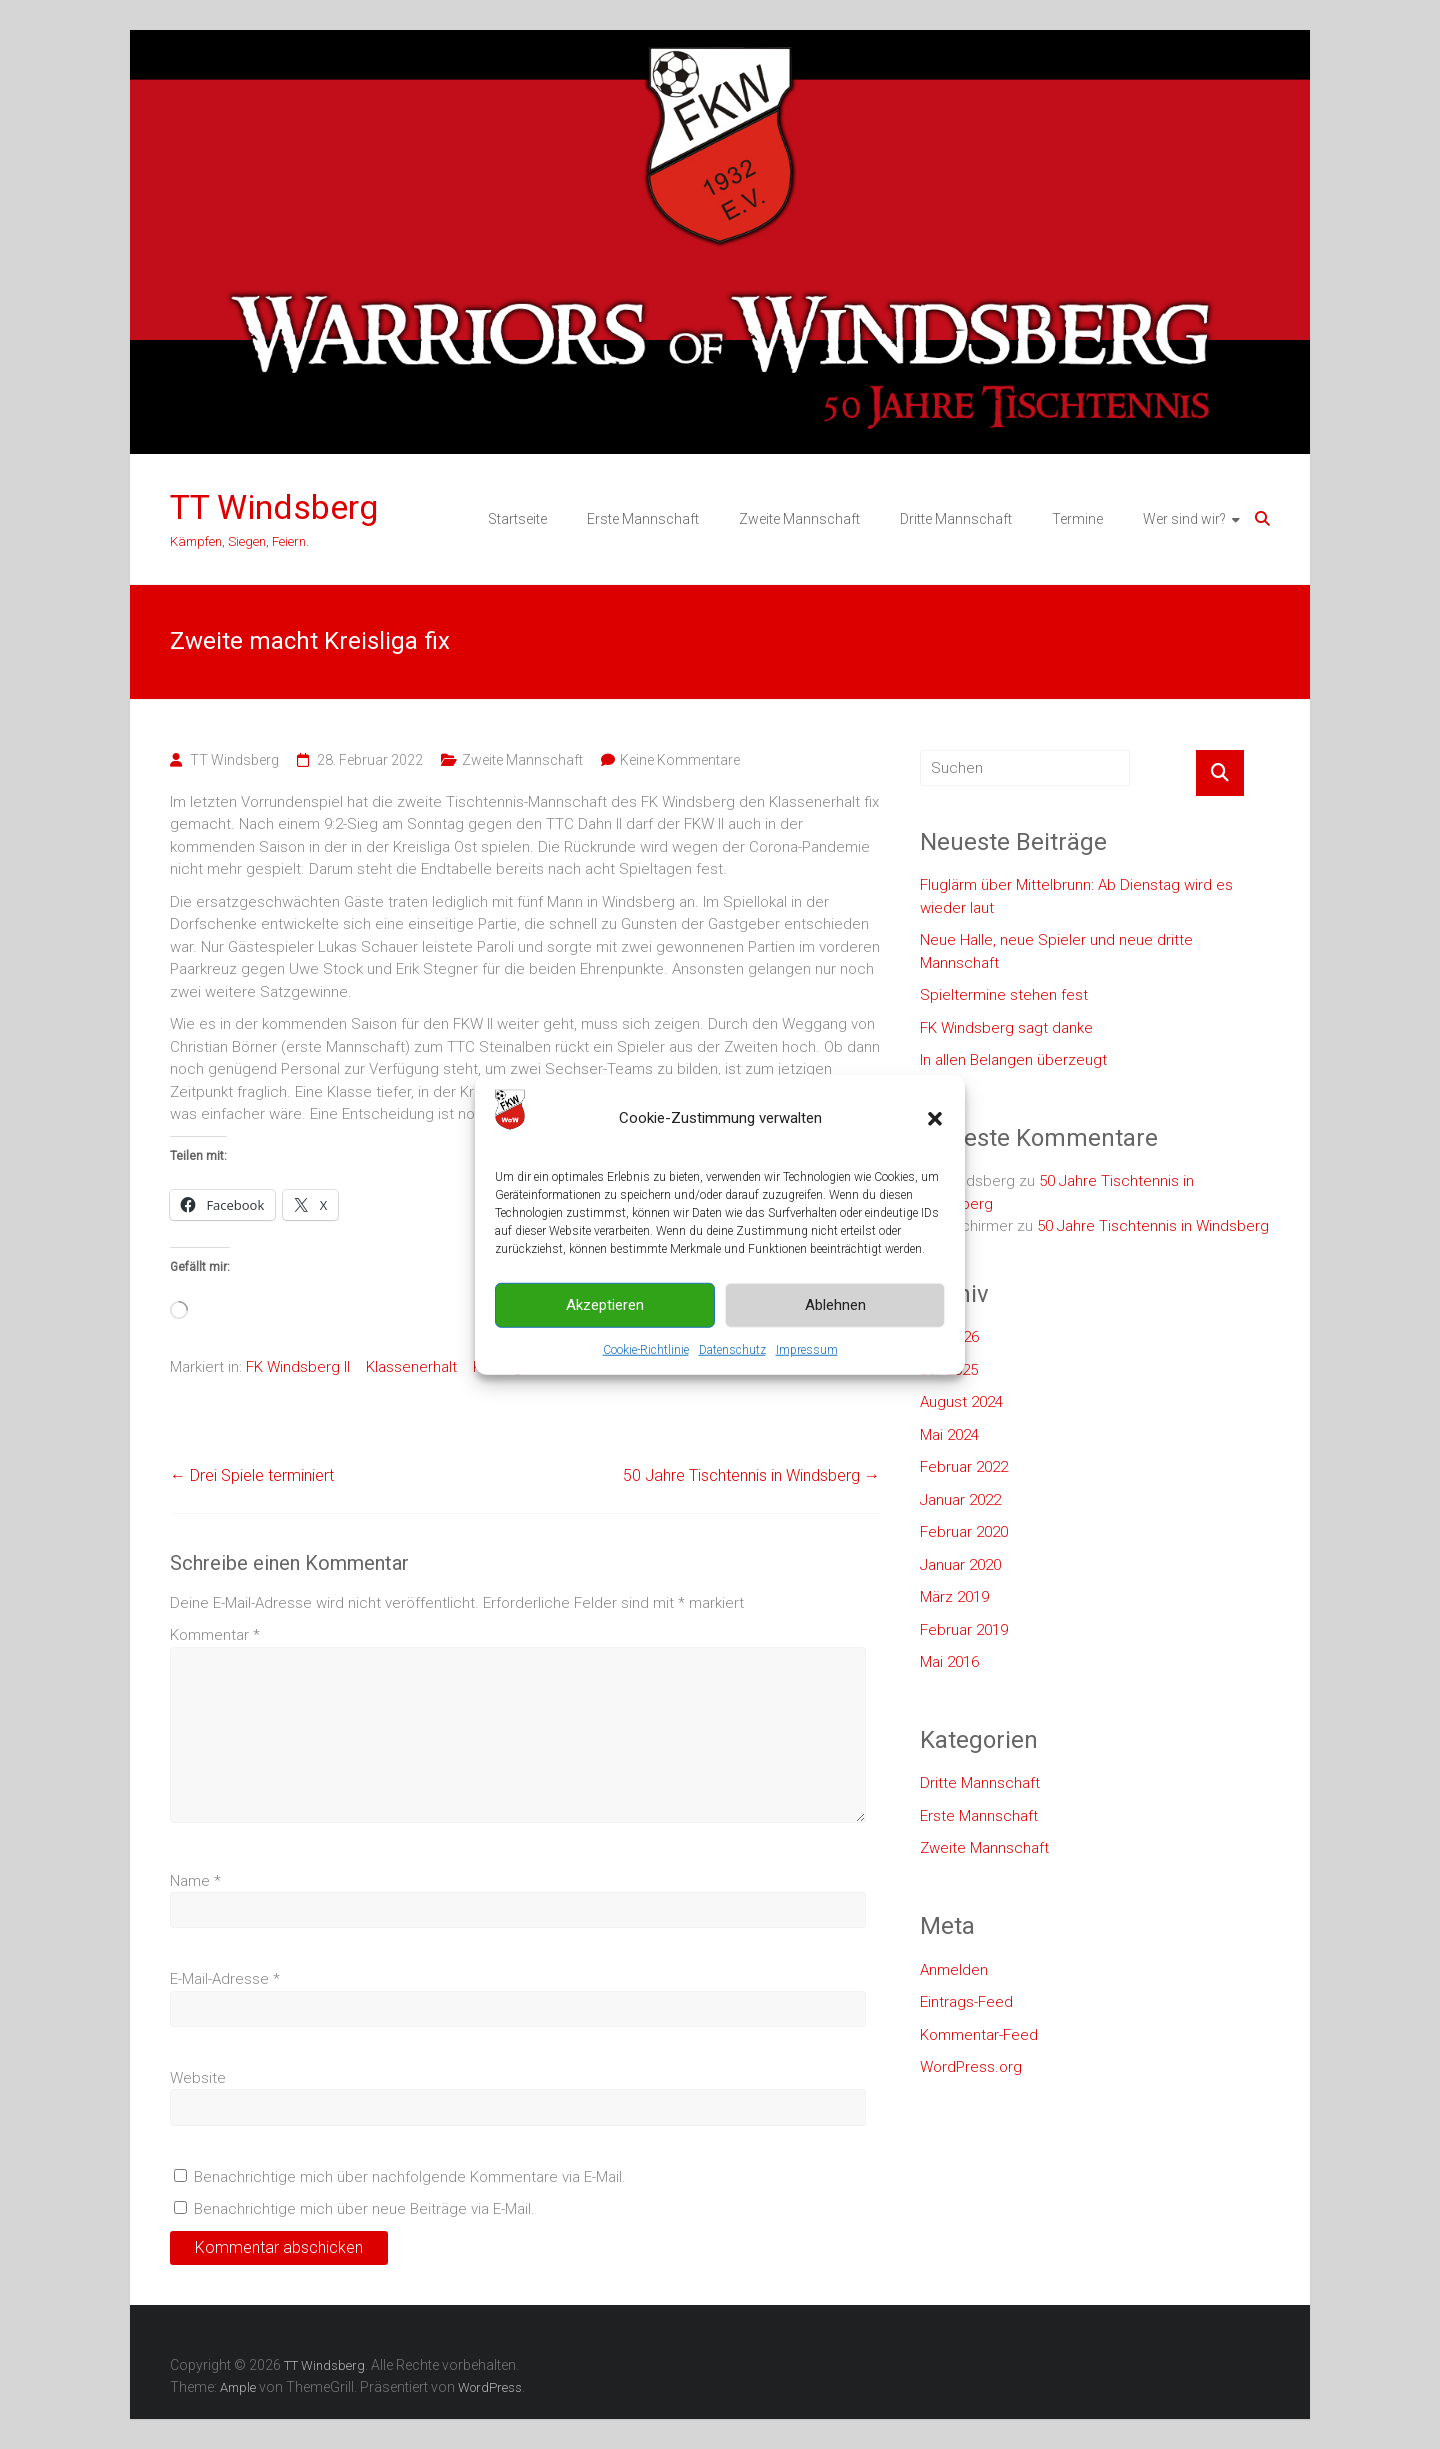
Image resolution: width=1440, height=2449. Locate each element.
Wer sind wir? (1184, 519)
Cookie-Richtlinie (646, 1349)
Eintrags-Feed (966, 2002)
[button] (935, 1118)
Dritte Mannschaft (956, 519)
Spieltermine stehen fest (1004, 995)
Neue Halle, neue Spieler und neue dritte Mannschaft (1056, 951)
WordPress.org (971, 2067)
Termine (1077, 519)
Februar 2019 (964, 1630)
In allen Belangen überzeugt (1013, 1060)
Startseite (517, 519)
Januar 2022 (960, 1500)
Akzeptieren (605, 1305)
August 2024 (961, 1402)
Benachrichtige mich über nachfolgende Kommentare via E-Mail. (410, 2177)
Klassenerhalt (411, 1367)
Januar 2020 (960, 1565)
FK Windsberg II (298, 1367)
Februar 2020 (964, 1532)
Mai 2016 (949, 1662)
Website (198, 2078)
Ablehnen (835, 1305)
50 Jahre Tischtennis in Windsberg (751, 1475)
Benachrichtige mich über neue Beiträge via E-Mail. (364, 2209)
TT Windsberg (274, 507)
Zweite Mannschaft (799, 519)
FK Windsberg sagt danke (1006, 1028)
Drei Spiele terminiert (252, 1475)
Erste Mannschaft (643, 519)
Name (195, 1881)
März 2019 (954, 1597)
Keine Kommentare (680, 760)
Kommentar (215, 1635)
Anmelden (954, 1970)
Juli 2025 (949, 1370)
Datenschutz (732, 1349)
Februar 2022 (964, 1467)
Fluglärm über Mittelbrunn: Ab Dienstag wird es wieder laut (1076, 896)
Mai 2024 (949, 1435)
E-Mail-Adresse (225, 1979)
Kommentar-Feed (979, 2035)
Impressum (807, 1349)
